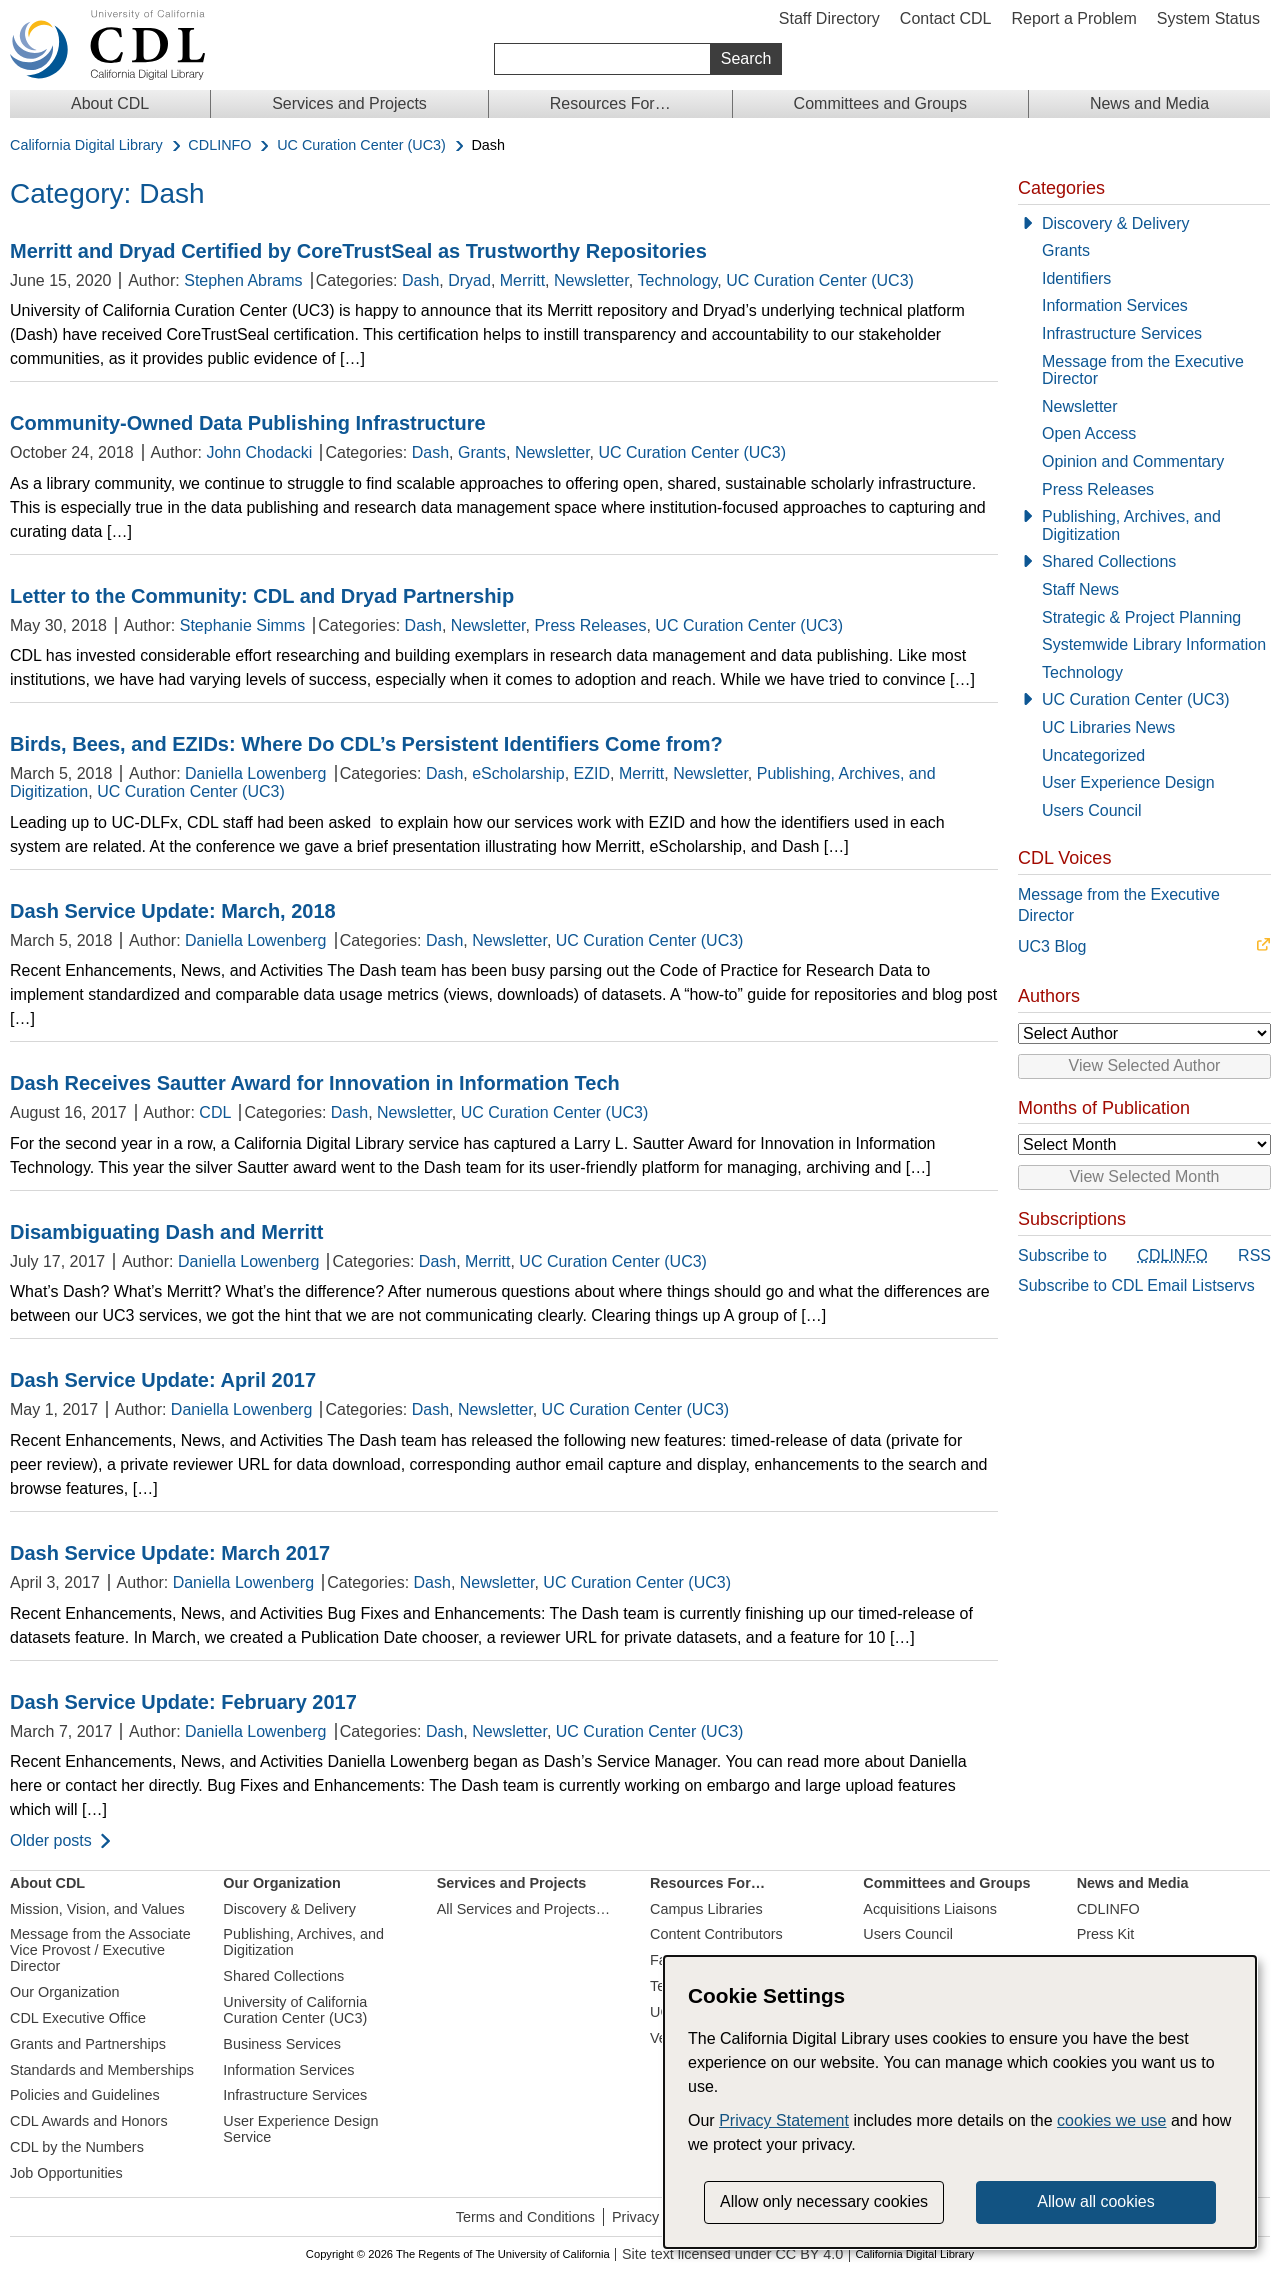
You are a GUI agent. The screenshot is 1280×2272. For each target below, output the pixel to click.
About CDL (110, 103)
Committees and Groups (880, 103)
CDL (215, 1112)
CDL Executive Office (78, 2018)
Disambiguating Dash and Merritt (166, 1232)
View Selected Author (1145, 1065)
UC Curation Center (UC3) (361, 145)
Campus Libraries (706, 1909)
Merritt (522, 280)
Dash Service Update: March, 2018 (173, 911)
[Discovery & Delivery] (1144, 224)
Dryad (469, 280)
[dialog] (960, 2102)
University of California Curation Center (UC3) (295, 2010)
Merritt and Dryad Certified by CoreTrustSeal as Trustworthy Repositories (358, 251)
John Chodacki (259, 452)
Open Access (1089, 433)
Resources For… (610, 103)
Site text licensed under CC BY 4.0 (732, 2254)
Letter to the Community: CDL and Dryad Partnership (262, 596)
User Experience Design (1128, 782)
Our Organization (65, 1992)
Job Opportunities (66, 2173)
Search (746, 58)
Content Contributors (716, 1934)
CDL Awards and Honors (89, 2121)
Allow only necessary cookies (824, 2201)
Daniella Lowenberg (255, 773)
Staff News (1080, 589)
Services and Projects (349, 103)
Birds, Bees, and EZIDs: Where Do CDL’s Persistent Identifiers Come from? (366, 744)
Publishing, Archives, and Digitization (1131, 525)
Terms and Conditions (525, 2217)
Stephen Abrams (243, 280)
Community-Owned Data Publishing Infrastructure (248, 423)
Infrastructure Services (1122, 333)
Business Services (282, 2044)
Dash (420, 280)
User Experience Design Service (300, 2129)
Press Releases (590, 625)
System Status (1208, 18)
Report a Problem (1073, 18)
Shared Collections (1109, 561)
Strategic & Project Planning (1141, 617)
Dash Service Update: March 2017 (170, 1553)
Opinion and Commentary (1133, 461)
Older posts (51, 1840)
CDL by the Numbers (77, 2147)
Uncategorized (1093, 755)
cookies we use (1111, 2120)
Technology (678, 280)
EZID (592, 773)
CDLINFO (219, 145)
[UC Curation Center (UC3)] (1144, 700)
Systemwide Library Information (1154, 644)
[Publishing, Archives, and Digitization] (1144, 525)
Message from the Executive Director (1143, 370)
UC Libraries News (1108, 727)
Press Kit (1106, 1934)
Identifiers (1076, 278)
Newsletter (591, 280)
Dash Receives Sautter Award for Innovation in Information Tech (315, 1083)
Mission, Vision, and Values (97, 1909)
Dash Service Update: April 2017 (163, 1380)
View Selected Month (1144, 1176)
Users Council (1092, 810)
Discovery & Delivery (1116, 223)
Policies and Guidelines (85, 2095)
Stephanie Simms (242, 625)
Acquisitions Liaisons (930, 1909)
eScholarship (518, 773)
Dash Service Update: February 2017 (183, 1702)
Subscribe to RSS (1144, 1256)
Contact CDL (946, 18)
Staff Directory (829, 18)
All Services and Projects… (524, 1909)
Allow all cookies (1095, 2201)
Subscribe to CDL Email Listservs (1136, 1285)
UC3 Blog (1052, 946)
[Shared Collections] (1144, 562)
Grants (482, 452)
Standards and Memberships (102, 2070)
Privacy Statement (784, 2120)
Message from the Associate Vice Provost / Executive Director (100, 1950)
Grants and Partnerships (88, 2044)
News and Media (1149, 103)
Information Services (1115, 305)
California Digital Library (86, 145)
